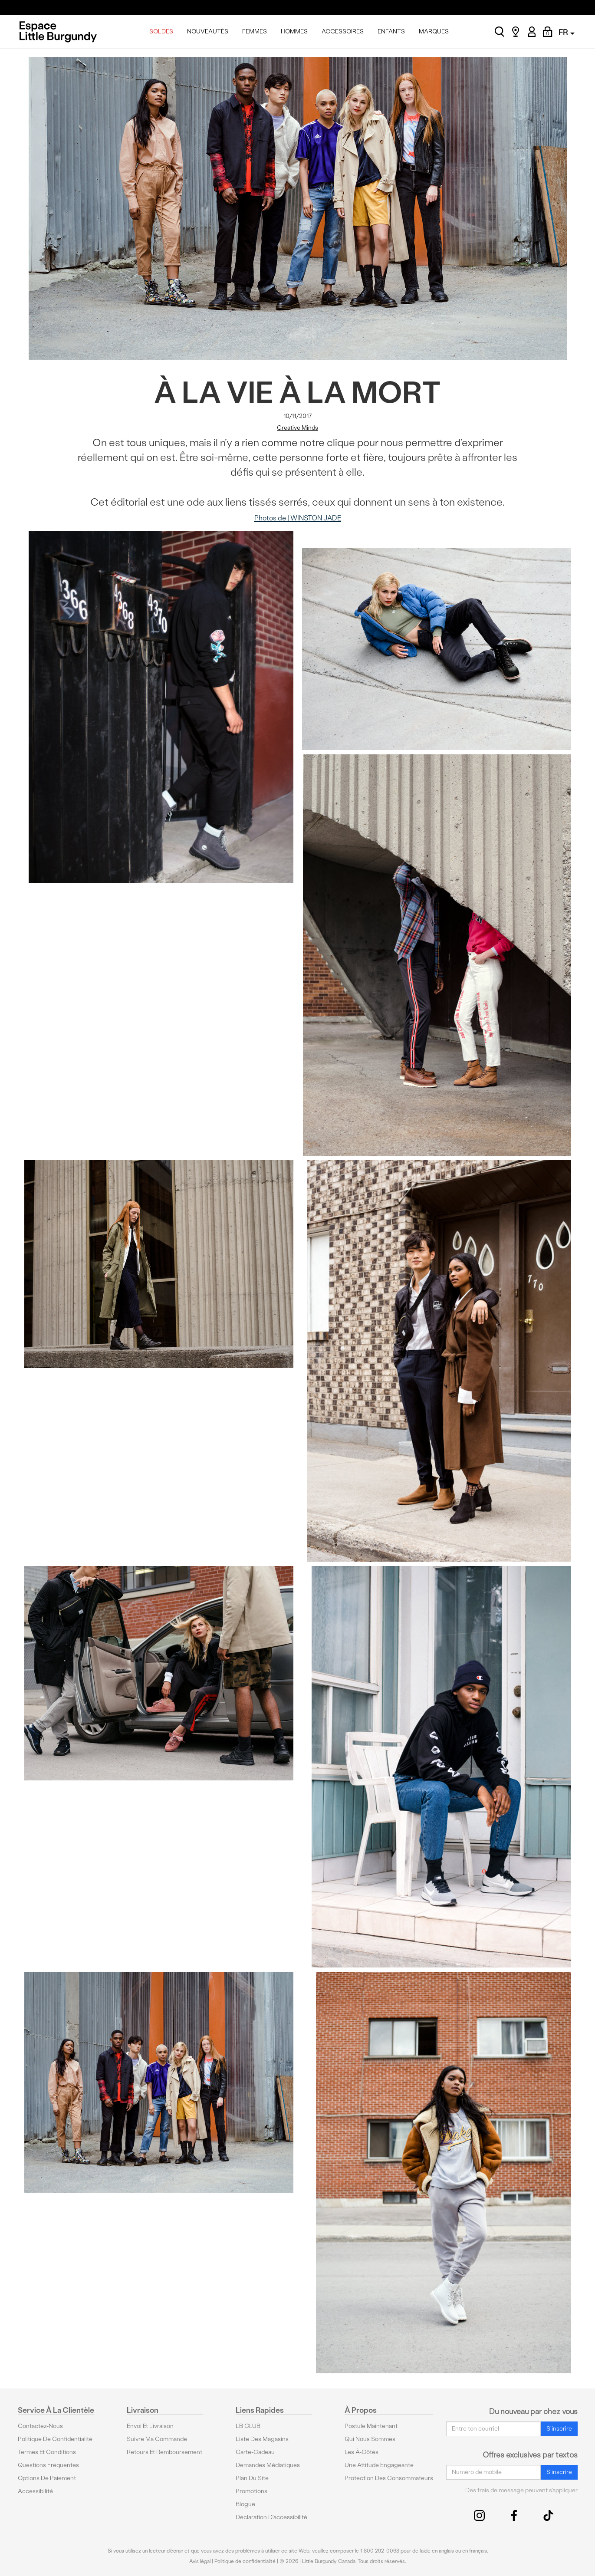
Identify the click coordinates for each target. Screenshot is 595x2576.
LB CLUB (248, 2426)
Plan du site (252, 2478)
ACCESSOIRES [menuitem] (343, 31)
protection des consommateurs (389, 2478)
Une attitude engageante (379, 2465)
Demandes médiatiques (268, 2465)
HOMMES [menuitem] (294, 31)
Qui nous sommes (370, 2439)
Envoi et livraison (150, 2426)
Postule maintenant (371, 2426)
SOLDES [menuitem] (161, 31)
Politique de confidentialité (55, 2439)
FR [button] (567, 32)
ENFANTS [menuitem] (391, 31)
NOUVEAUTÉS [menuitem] (207, 31)
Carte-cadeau (255, 2452)
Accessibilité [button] (35, 2491)
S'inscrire (559, 2428)
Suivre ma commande (157, 2439)
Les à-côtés (361, 2452)
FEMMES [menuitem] (254, 31)
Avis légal (199, 2561)
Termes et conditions (47, 2452)
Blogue (245, 2504)
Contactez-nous (40, 2426)
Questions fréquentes (48, 2465)
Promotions (251, 2491)
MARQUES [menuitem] (434, 31)
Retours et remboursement (164, 2452)
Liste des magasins (262, 2439)
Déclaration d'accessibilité (271, 2517)
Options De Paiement (47, 2478)
